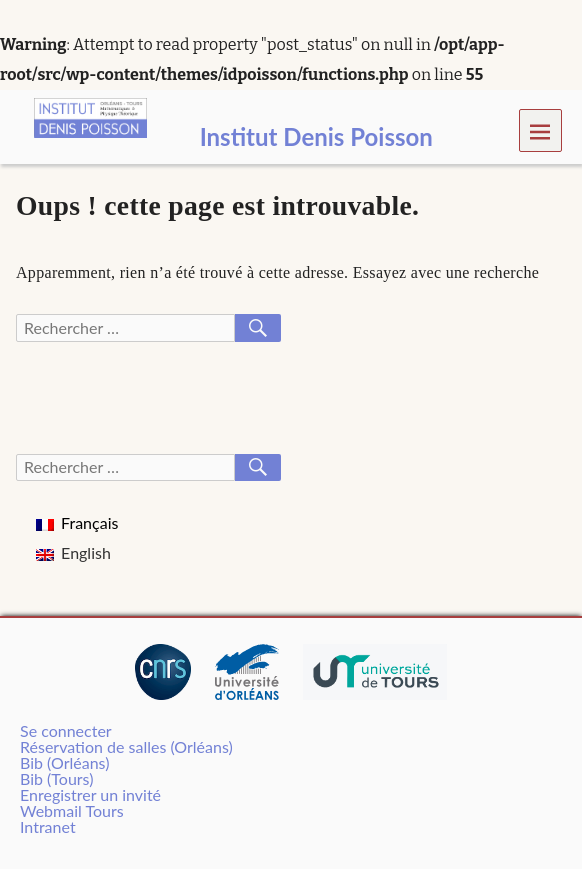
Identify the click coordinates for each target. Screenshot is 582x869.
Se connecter (66, 730)
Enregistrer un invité (90, 794)
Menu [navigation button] (540, 130)
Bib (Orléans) (64, 762)
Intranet (48, 826)
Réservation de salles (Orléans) (126, 746)
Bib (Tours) (56, 778)
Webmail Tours (72, 810)
